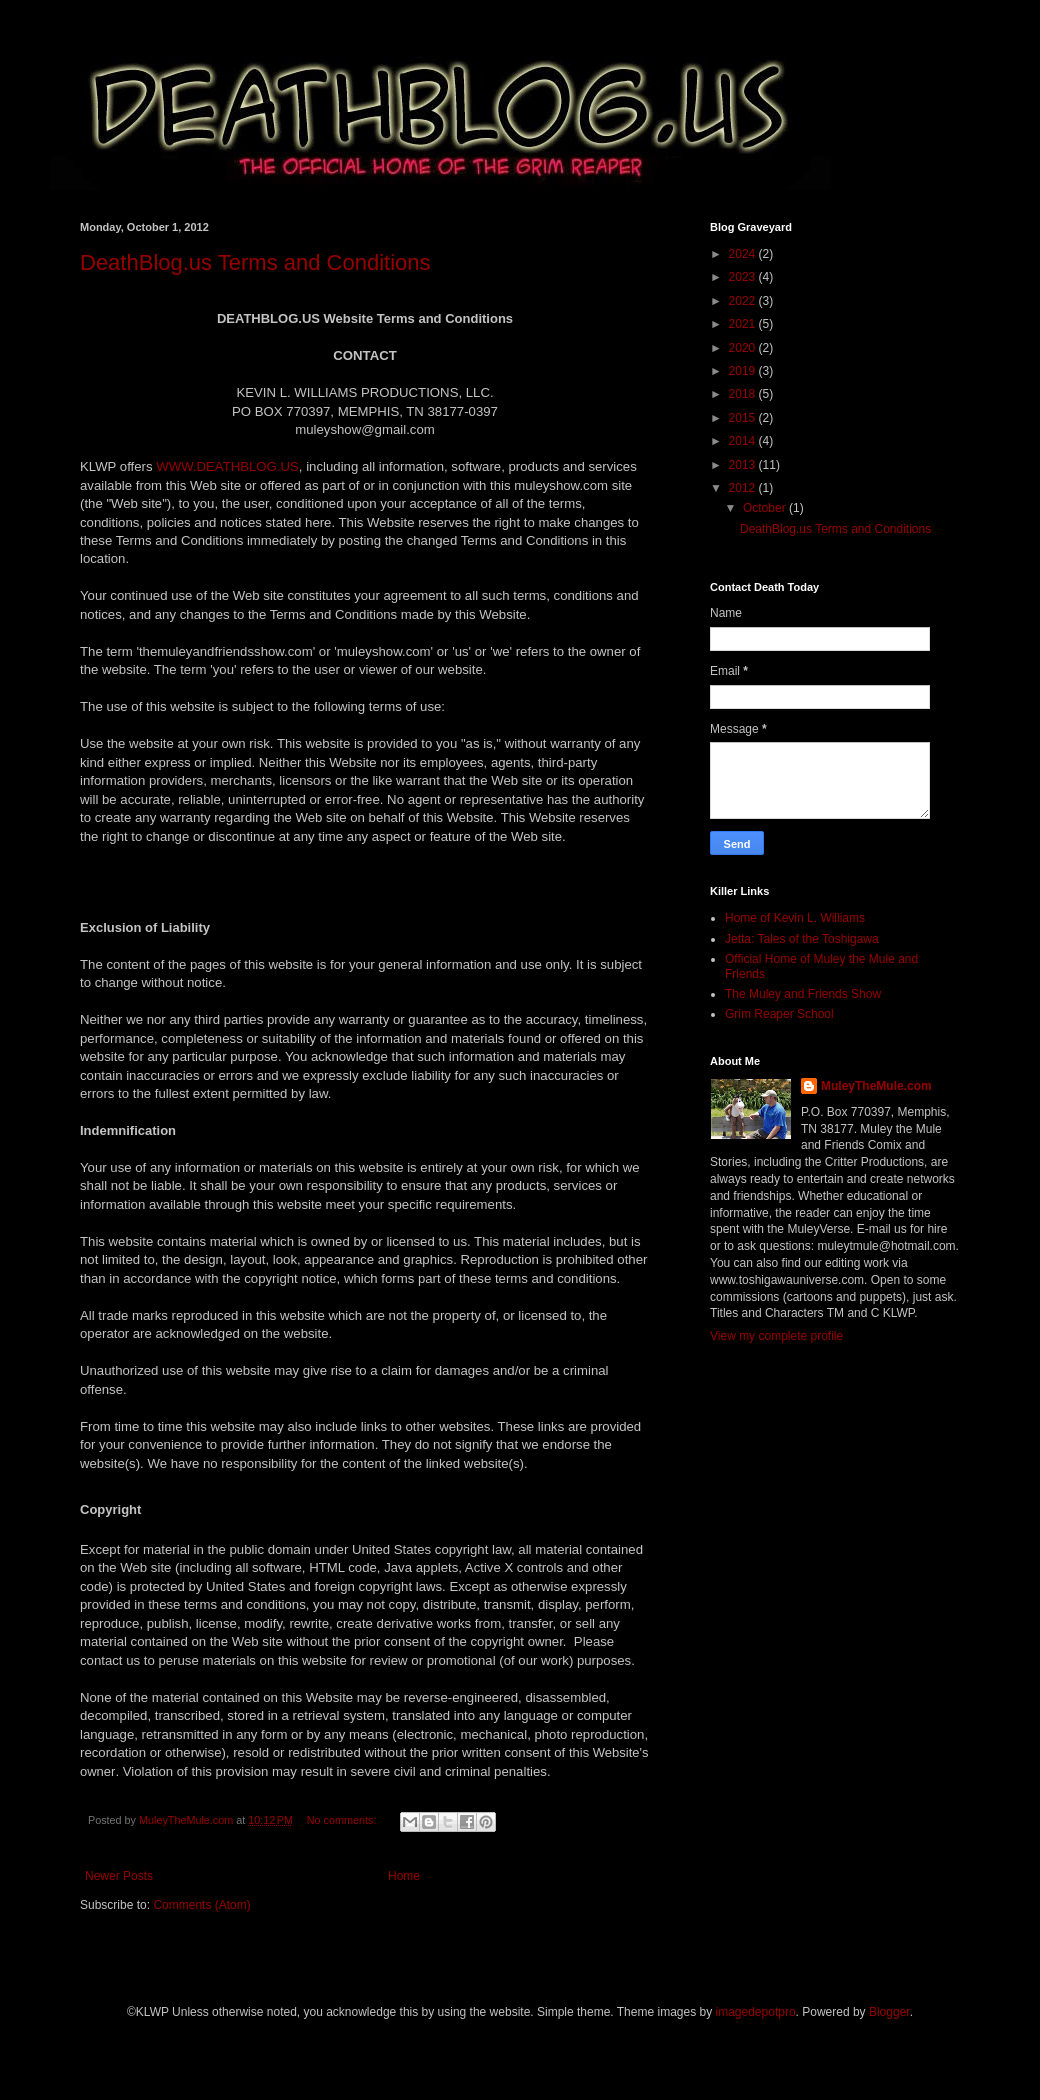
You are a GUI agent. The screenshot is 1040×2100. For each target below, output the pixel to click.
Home (404, 1876)
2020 (744, 348)
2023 (744, 277)
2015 (744, 418)
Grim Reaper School (779, 1014)
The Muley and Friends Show (803, 994)
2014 (744, 441)
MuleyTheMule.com (876, 1086)
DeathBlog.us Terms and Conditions (255, 262)
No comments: (343, 1820)
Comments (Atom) (201, 1905)
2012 (744, 488)
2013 (744, 465)
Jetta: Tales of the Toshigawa (802, 939)
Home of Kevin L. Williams (795, 918)
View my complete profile (776, 1336)
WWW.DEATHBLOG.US (227, 466)
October (766, 508)
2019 (744, 371)
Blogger (889, 2012)
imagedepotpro (756, 2012)
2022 (744, 301)
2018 (744, 394)
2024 (744, 254)
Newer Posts (119, 1876)
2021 (744, 324)
